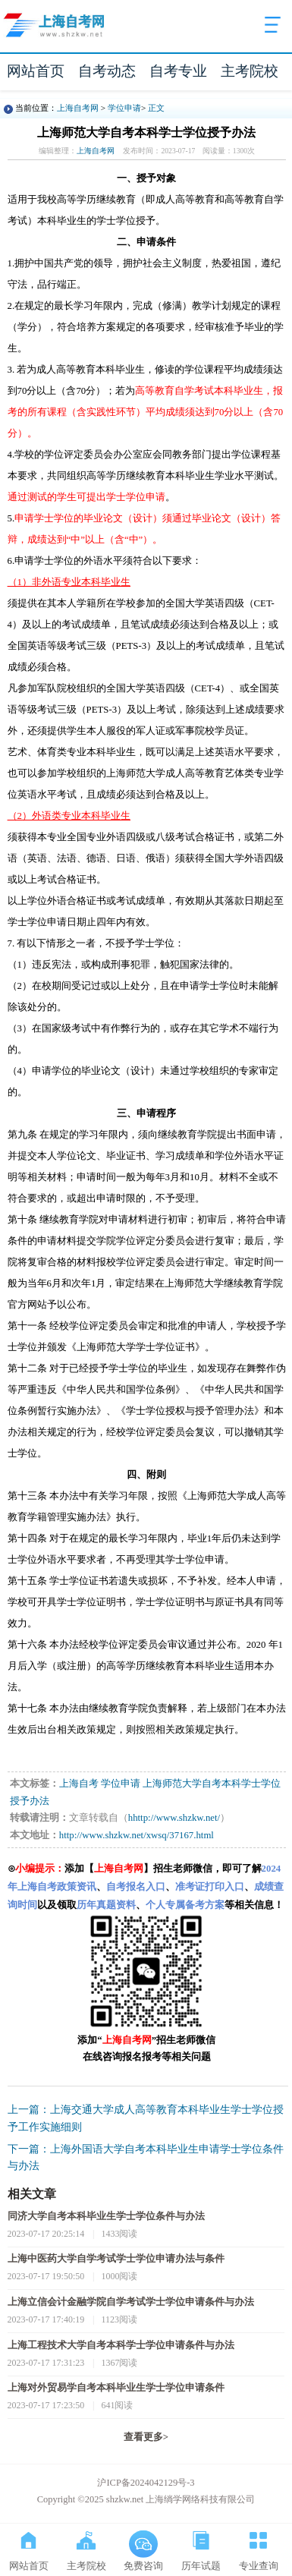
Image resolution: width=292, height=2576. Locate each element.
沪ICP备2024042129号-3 (145, 2482)
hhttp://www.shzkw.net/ (174, 1817)
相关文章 (32, 2193)
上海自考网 (78, 107)
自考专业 (178, 71)
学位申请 (124, 107)
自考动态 (107, 71)
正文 (156, 107)
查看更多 (146, 2437)
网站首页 (35, 71)
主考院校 (249, 71)
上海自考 (79, 1783)
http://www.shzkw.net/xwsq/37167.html (136, 1835)
